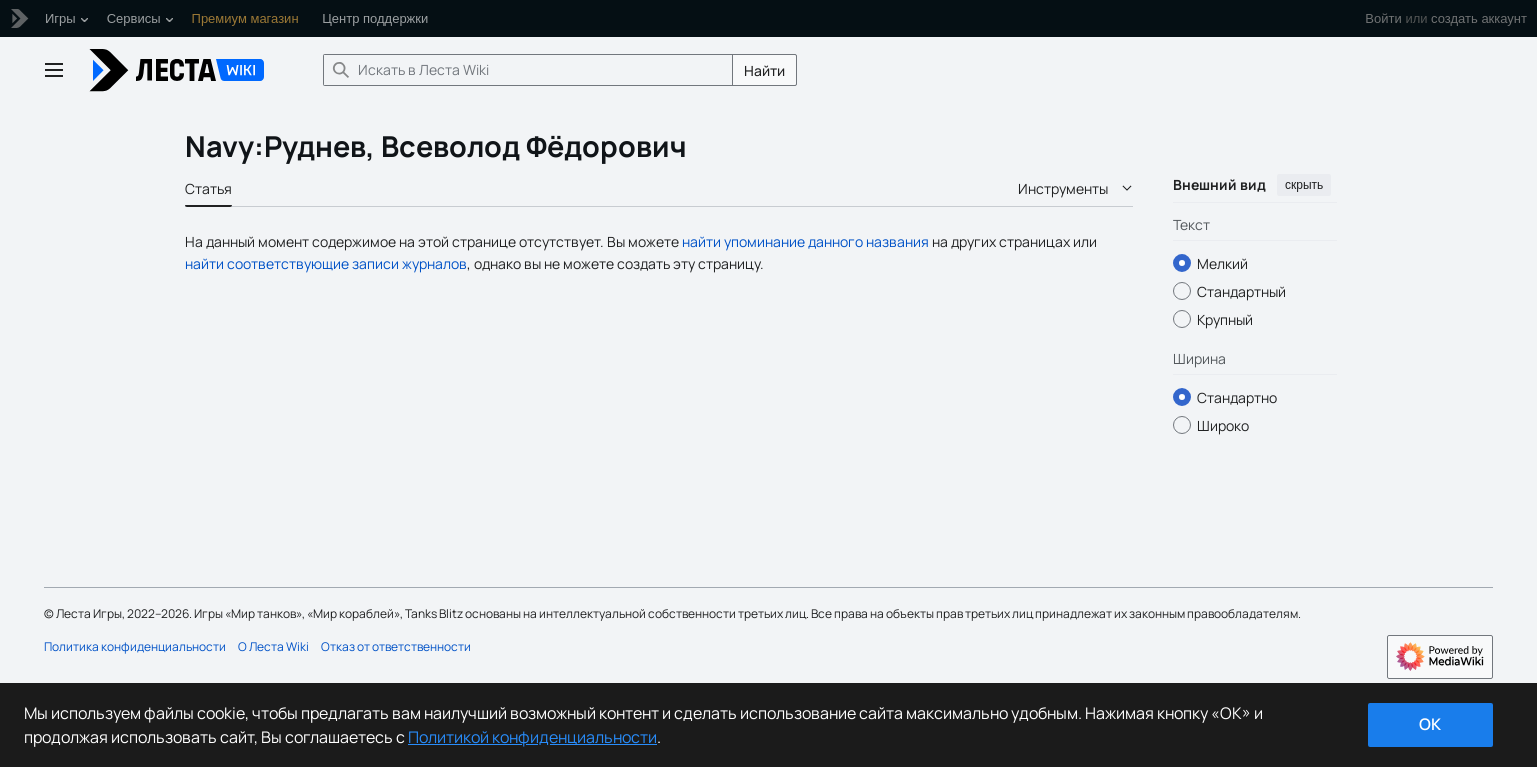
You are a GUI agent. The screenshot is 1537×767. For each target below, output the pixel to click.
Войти (1383, 18)
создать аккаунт (1479, 18)
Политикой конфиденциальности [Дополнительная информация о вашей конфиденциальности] (532, 737)
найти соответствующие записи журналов (326, 263)
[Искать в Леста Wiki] (528, 70)
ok (1430, 724)
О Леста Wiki (273, 646)
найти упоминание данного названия (805, 241)
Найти (764, 70)
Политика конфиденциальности (135, 646)
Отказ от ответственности (396, 646)
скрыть (1304, 185)
